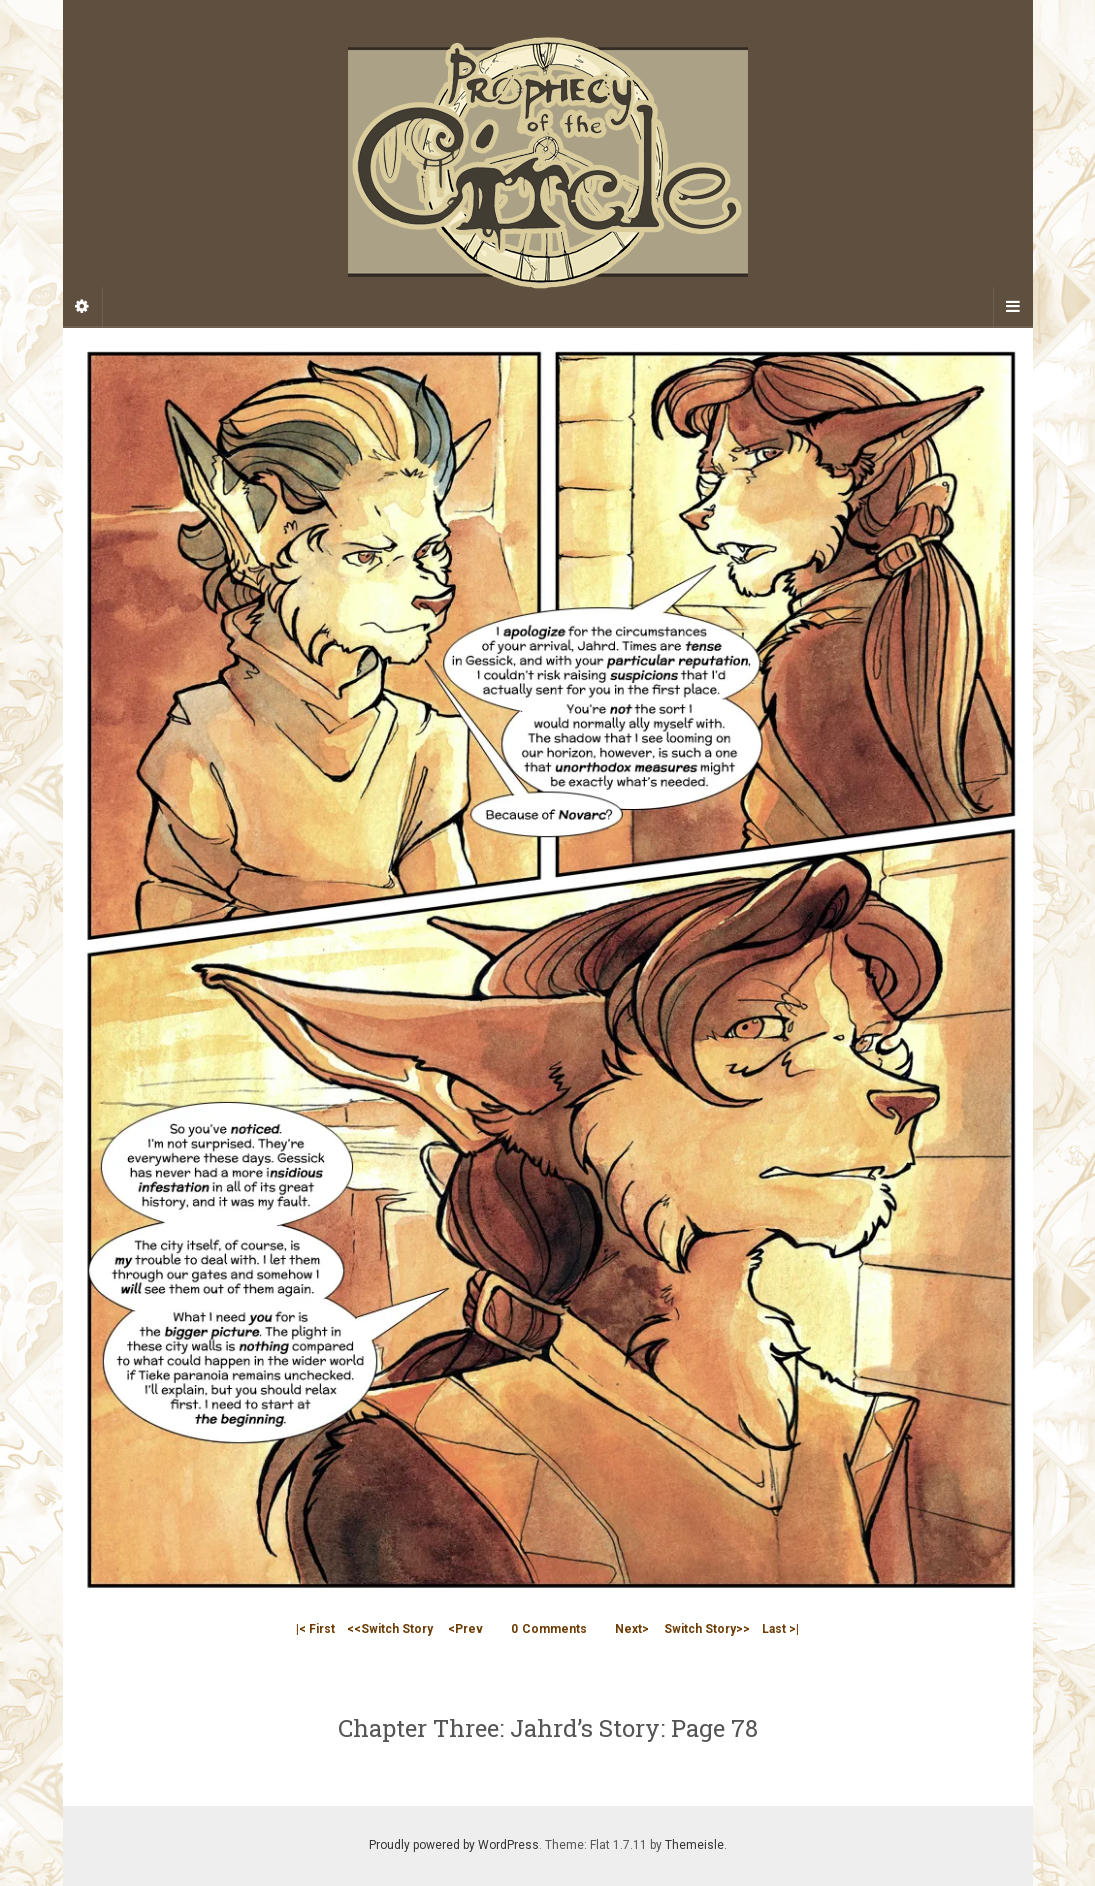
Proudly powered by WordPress (454, 1845)
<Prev (465, 1629)
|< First (315, 1629)
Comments (549, 1629)
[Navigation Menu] (1013, 307)
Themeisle (694, 1845)
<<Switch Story (390, 1629)
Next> (632, 1629)
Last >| (780, 1629)
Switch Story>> (707, 1629)
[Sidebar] (83, 307)
